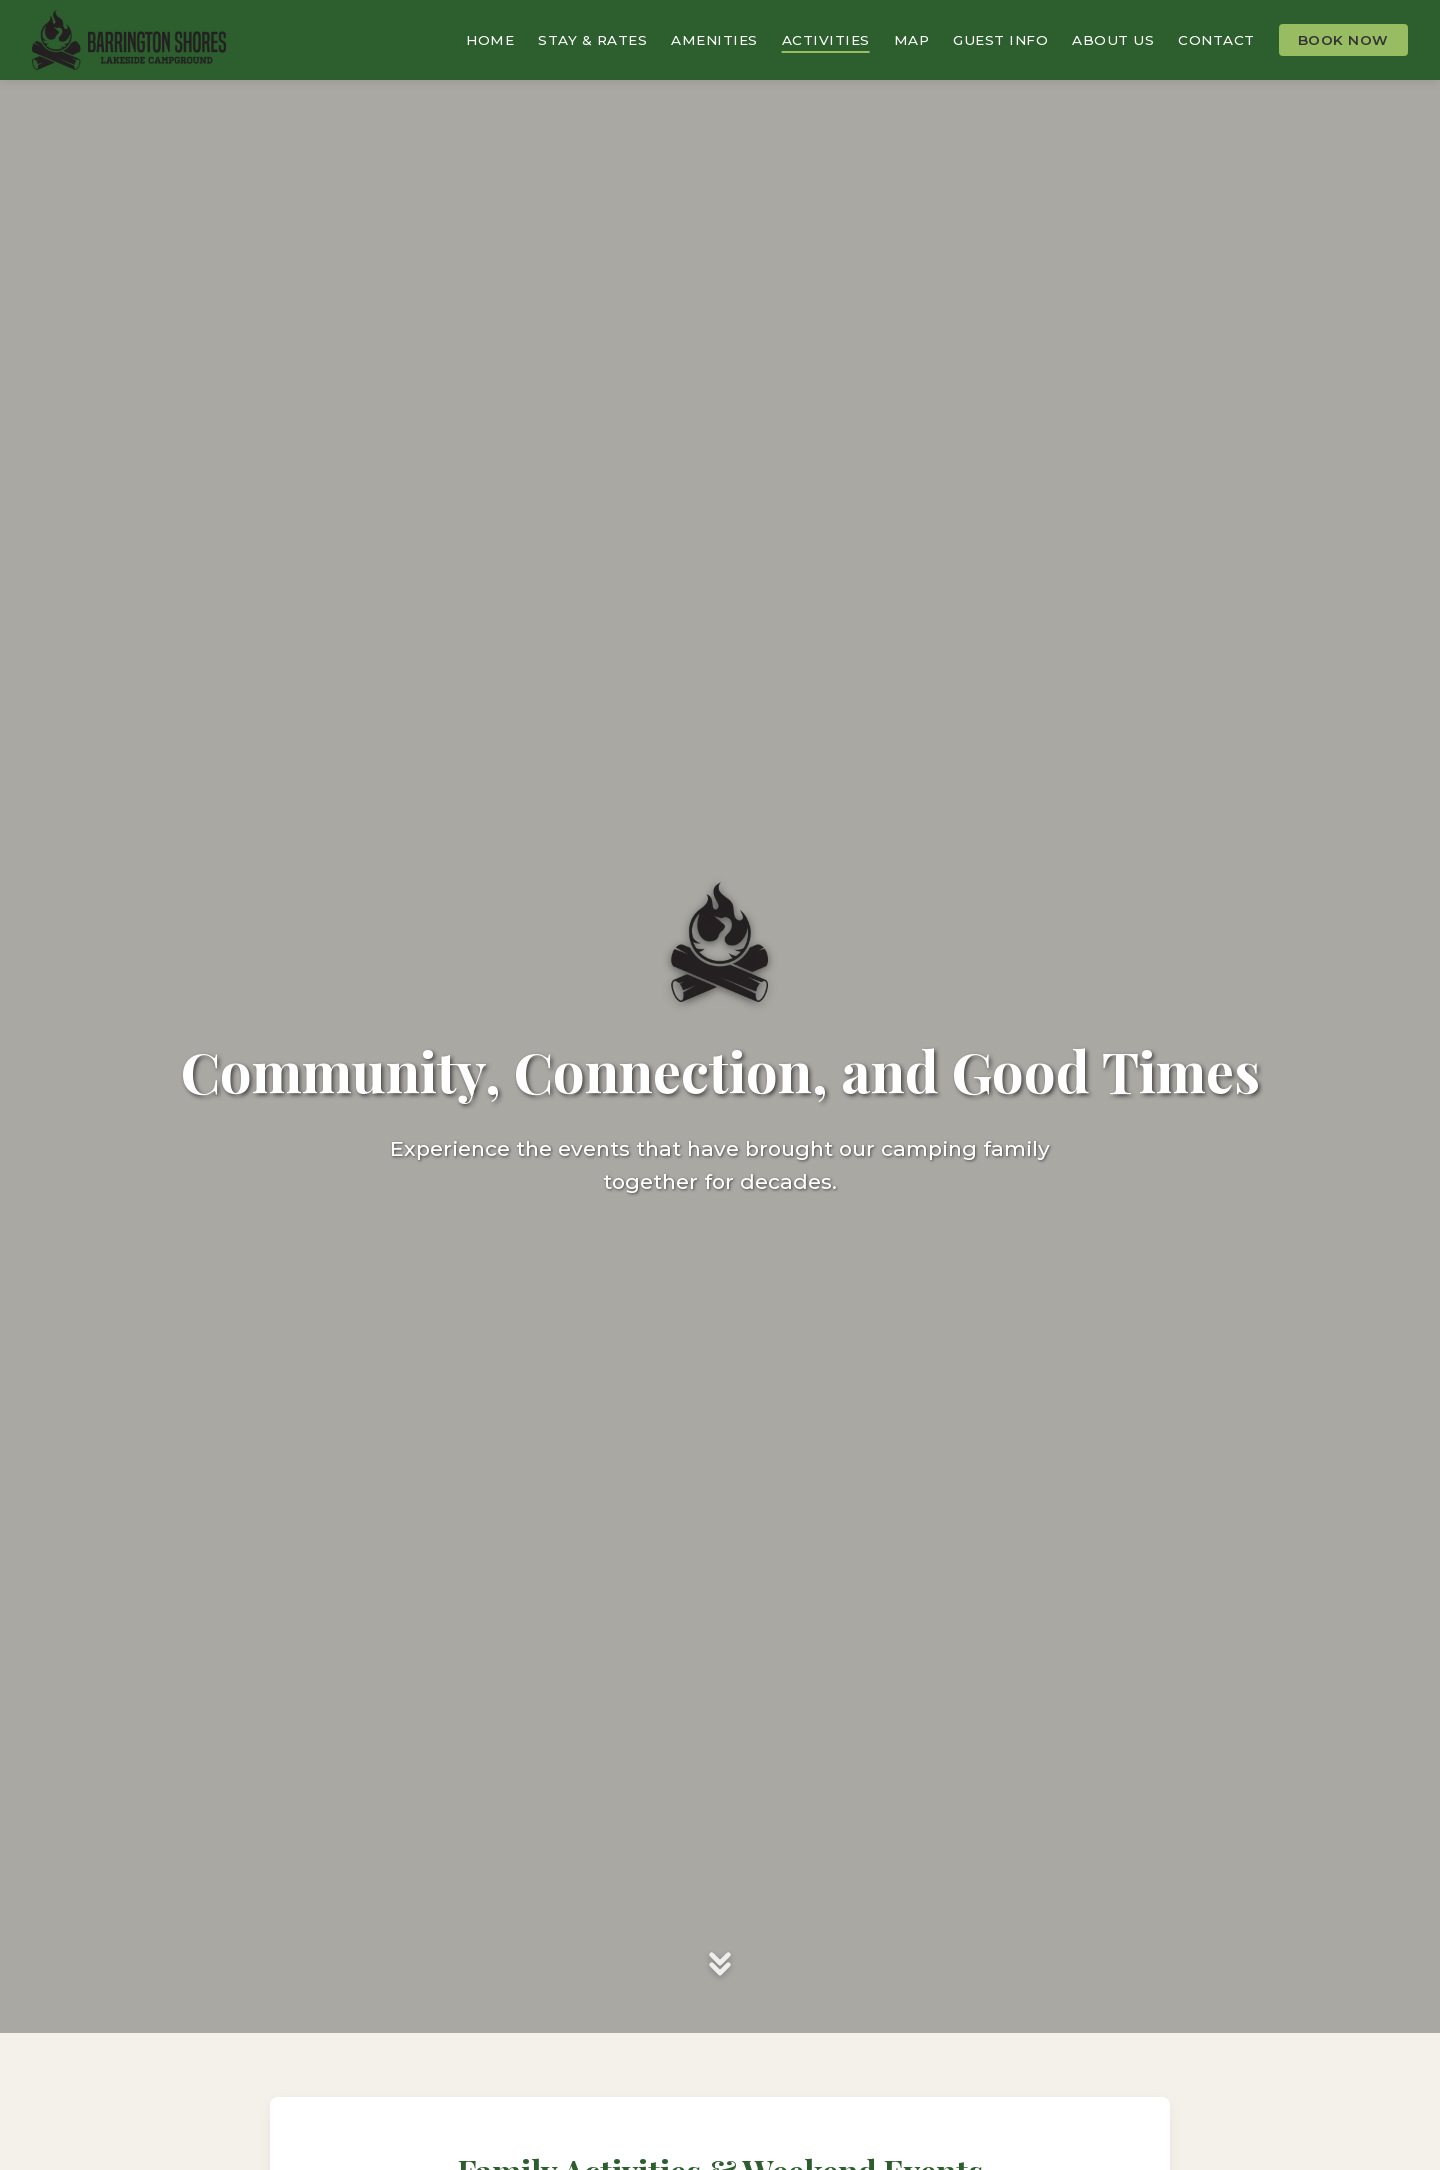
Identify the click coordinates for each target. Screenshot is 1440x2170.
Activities (826, 40)
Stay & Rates (592, 40)
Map (912, 40)
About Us (1113, 40)
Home (490, 40)
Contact (1216, 40)
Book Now (1343, 40)
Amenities (714, 40)
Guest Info (1000, 40)
